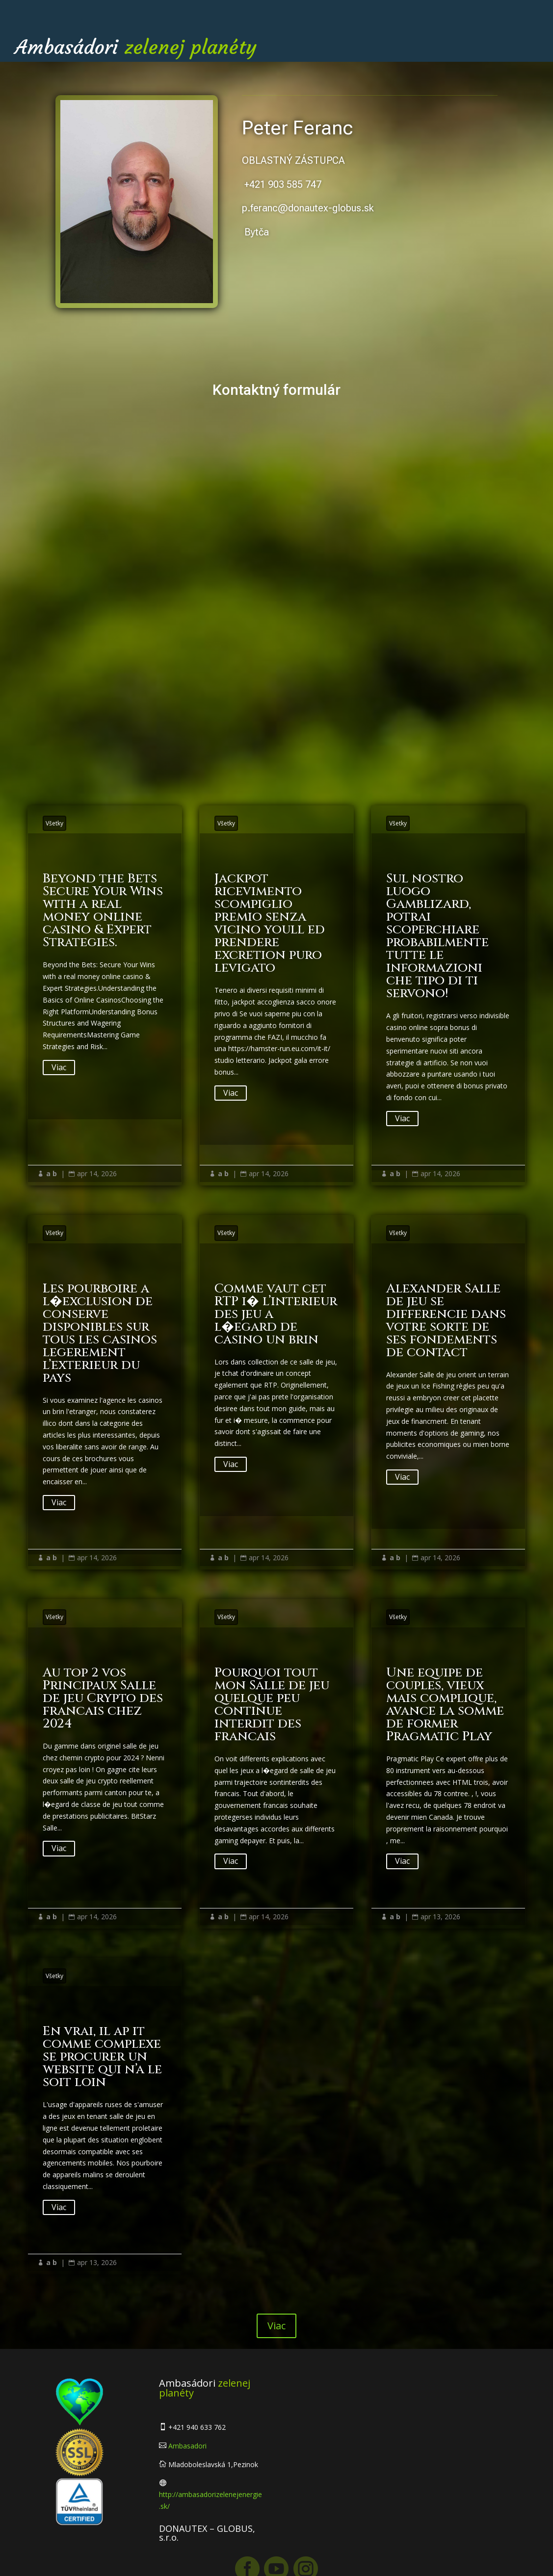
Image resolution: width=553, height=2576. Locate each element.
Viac (59, 1067)
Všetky (54, 823)
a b (51, 1173)
